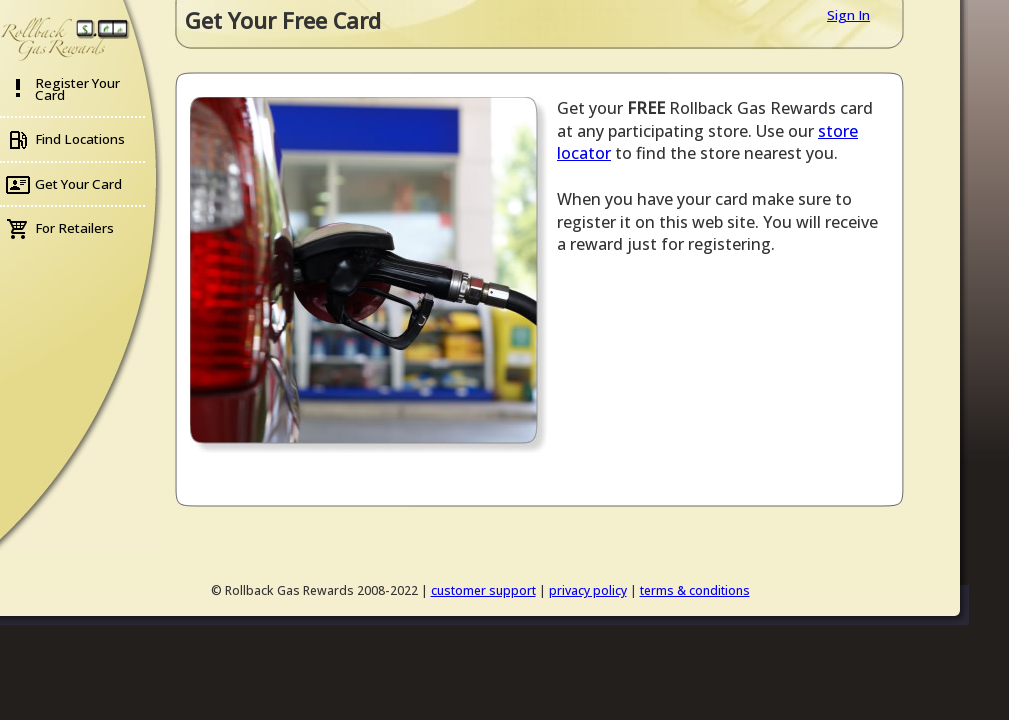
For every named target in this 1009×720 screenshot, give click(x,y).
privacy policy (588, 590)
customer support (483, 590)
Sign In (848, 15)
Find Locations (80, 139)
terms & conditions (695, 590)
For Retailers (74, 228)
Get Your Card (78, 184)
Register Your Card (77, 89)
